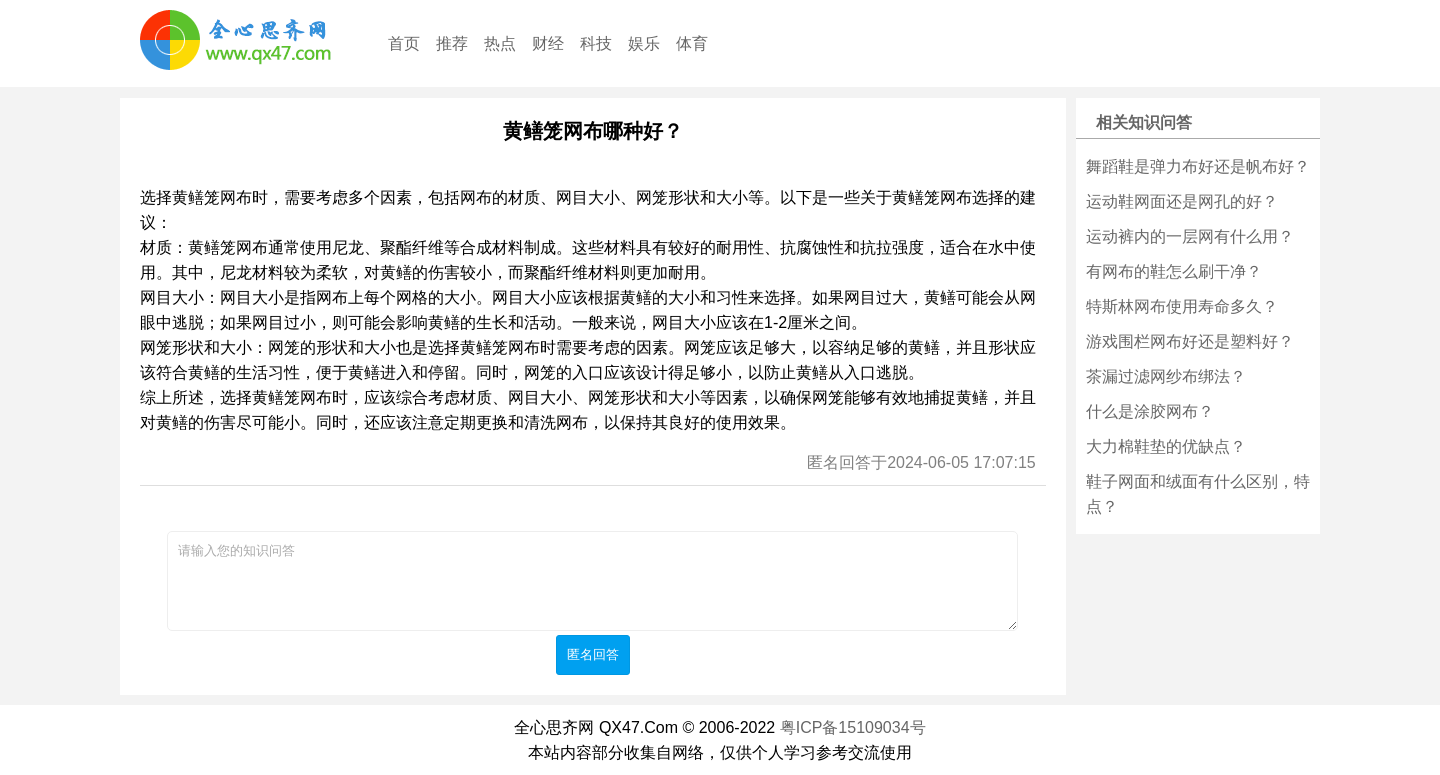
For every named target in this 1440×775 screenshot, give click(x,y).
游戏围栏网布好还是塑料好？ (1190, 341)
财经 (548, 43)
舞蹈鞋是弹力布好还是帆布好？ (1198, 166)
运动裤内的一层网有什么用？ (1190, 236)
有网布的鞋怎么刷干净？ (1174, 271)
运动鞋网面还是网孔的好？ (1182, 201)
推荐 (452, 43)
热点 (500, 43)
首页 (404, 43)
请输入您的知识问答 (592, 581)
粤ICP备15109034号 (853, 727)
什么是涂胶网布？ (1150, 411)
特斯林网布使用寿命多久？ (1182, 306)
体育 (692, 43)
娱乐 (644, 43)
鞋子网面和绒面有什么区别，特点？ (1198, 494)
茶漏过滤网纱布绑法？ (1166, 376)
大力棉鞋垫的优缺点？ (1166, 446)
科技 (596, 43)
